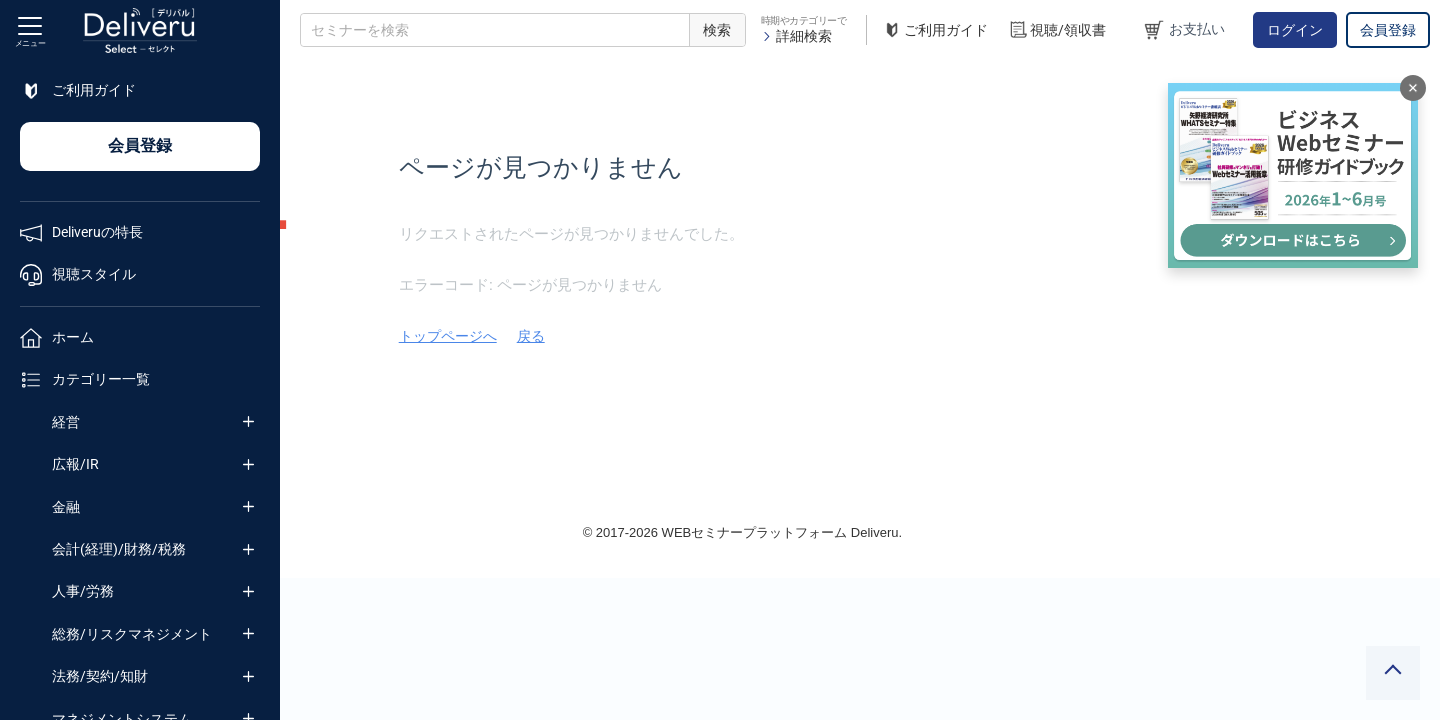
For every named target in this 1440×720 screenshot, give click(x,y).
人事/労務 (83, 591)
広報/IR (75, 464)
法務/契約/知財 (100, 676)
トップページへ (683, 336)
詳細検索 (796, 36)
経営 (66, 422)
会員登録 (1388, 30)
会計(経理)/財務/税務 (119, 549)
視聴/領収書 (1057, 30)
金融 (66, 507)
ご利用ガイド (935, 30)
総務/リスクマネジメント (132, 634)
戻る (766, 336)
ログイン (1295, 30)
